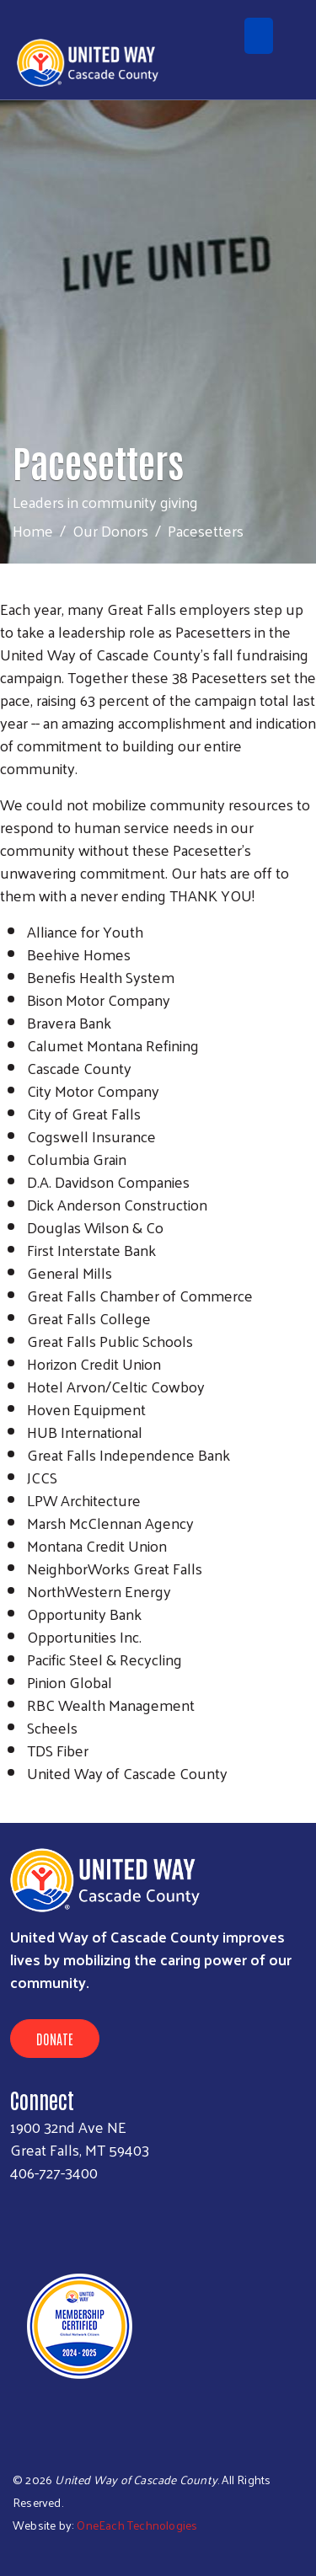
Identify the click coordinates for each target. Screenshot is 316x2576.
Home (33, 530)
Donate (54, 2038)
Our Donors (110, 530)
